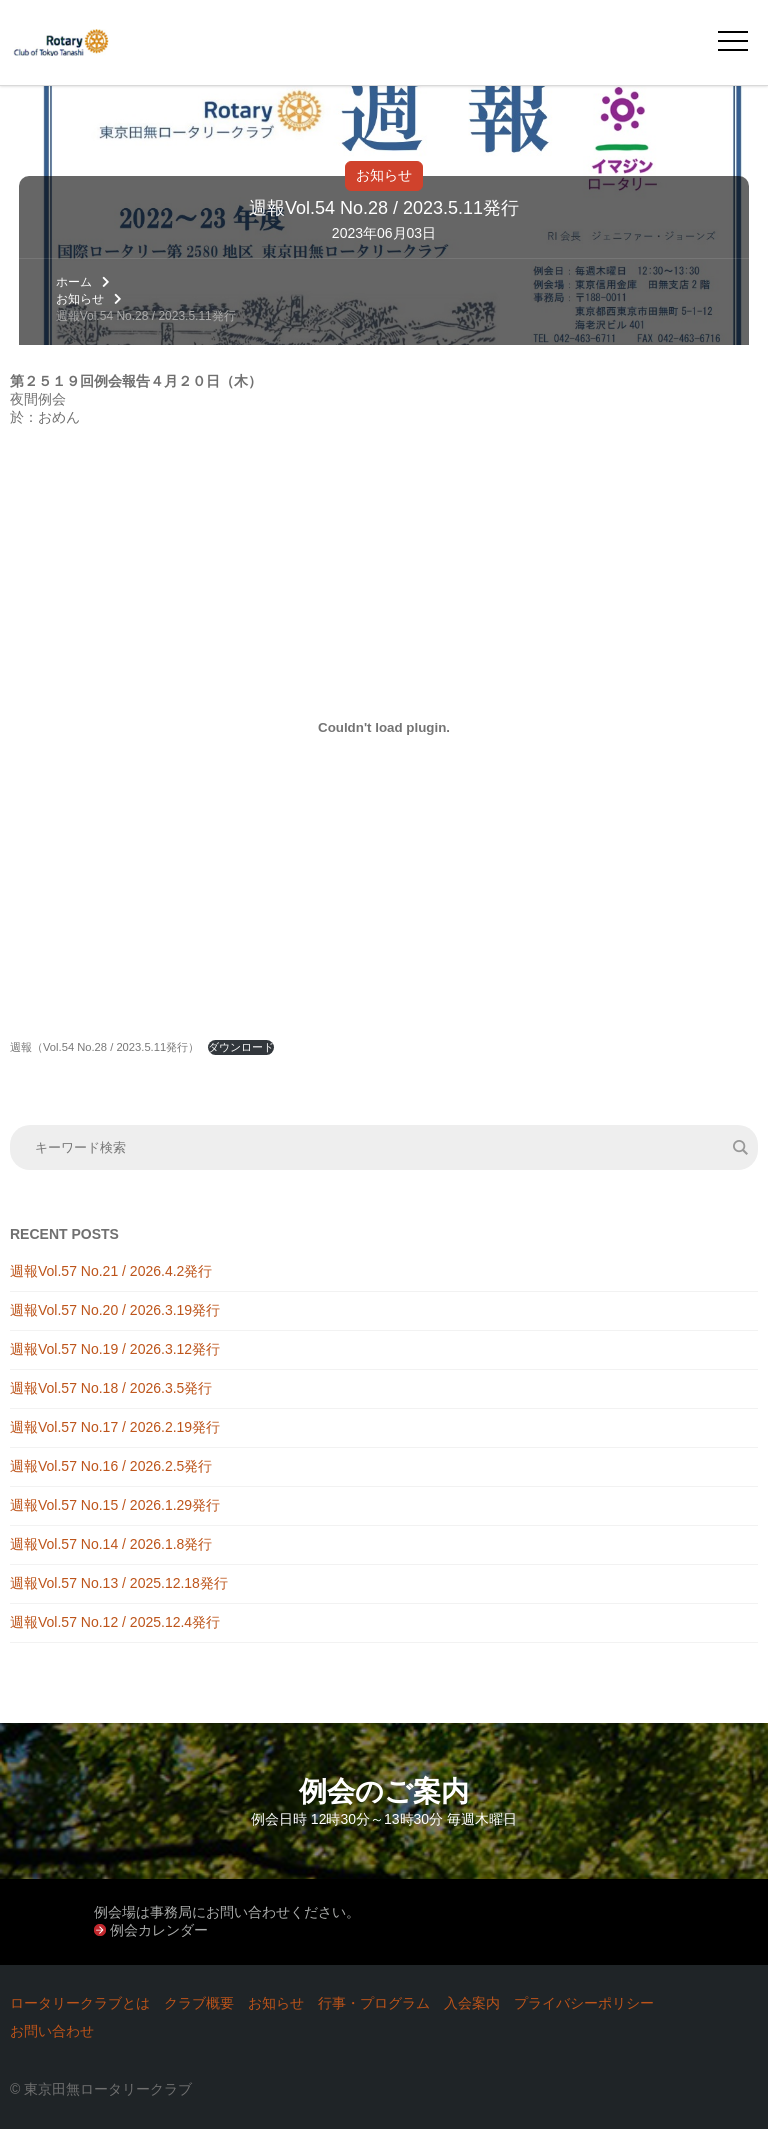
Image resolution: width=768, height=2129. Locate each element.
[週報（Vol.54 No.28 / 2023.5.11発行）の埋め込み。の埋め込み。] (384, 727)
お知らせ (384, 175)
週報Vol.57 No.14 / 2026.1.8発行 (111, 1544)
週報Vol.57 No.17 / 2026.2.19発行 (115, 1427)
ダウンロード (241, 1047)
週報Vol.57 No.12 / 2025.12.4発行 (115, 1622)
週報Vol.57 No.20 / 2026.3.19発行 (115, 1310)
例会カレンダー (159, 1930)
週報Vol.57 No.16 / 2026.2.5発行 (111, 1466)
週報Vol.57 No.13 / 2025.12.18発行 (119, 1583)
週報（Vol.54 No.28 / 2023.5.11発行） (104, 1047)
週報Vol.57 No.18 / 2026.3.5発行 (111, 1388)
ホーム (74, 282)
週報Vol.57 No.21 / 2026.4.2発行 (111, 1271)
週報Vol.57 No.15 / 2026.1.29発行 (115, 1505)
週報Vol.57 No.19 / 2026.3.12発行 (115, 1349)
